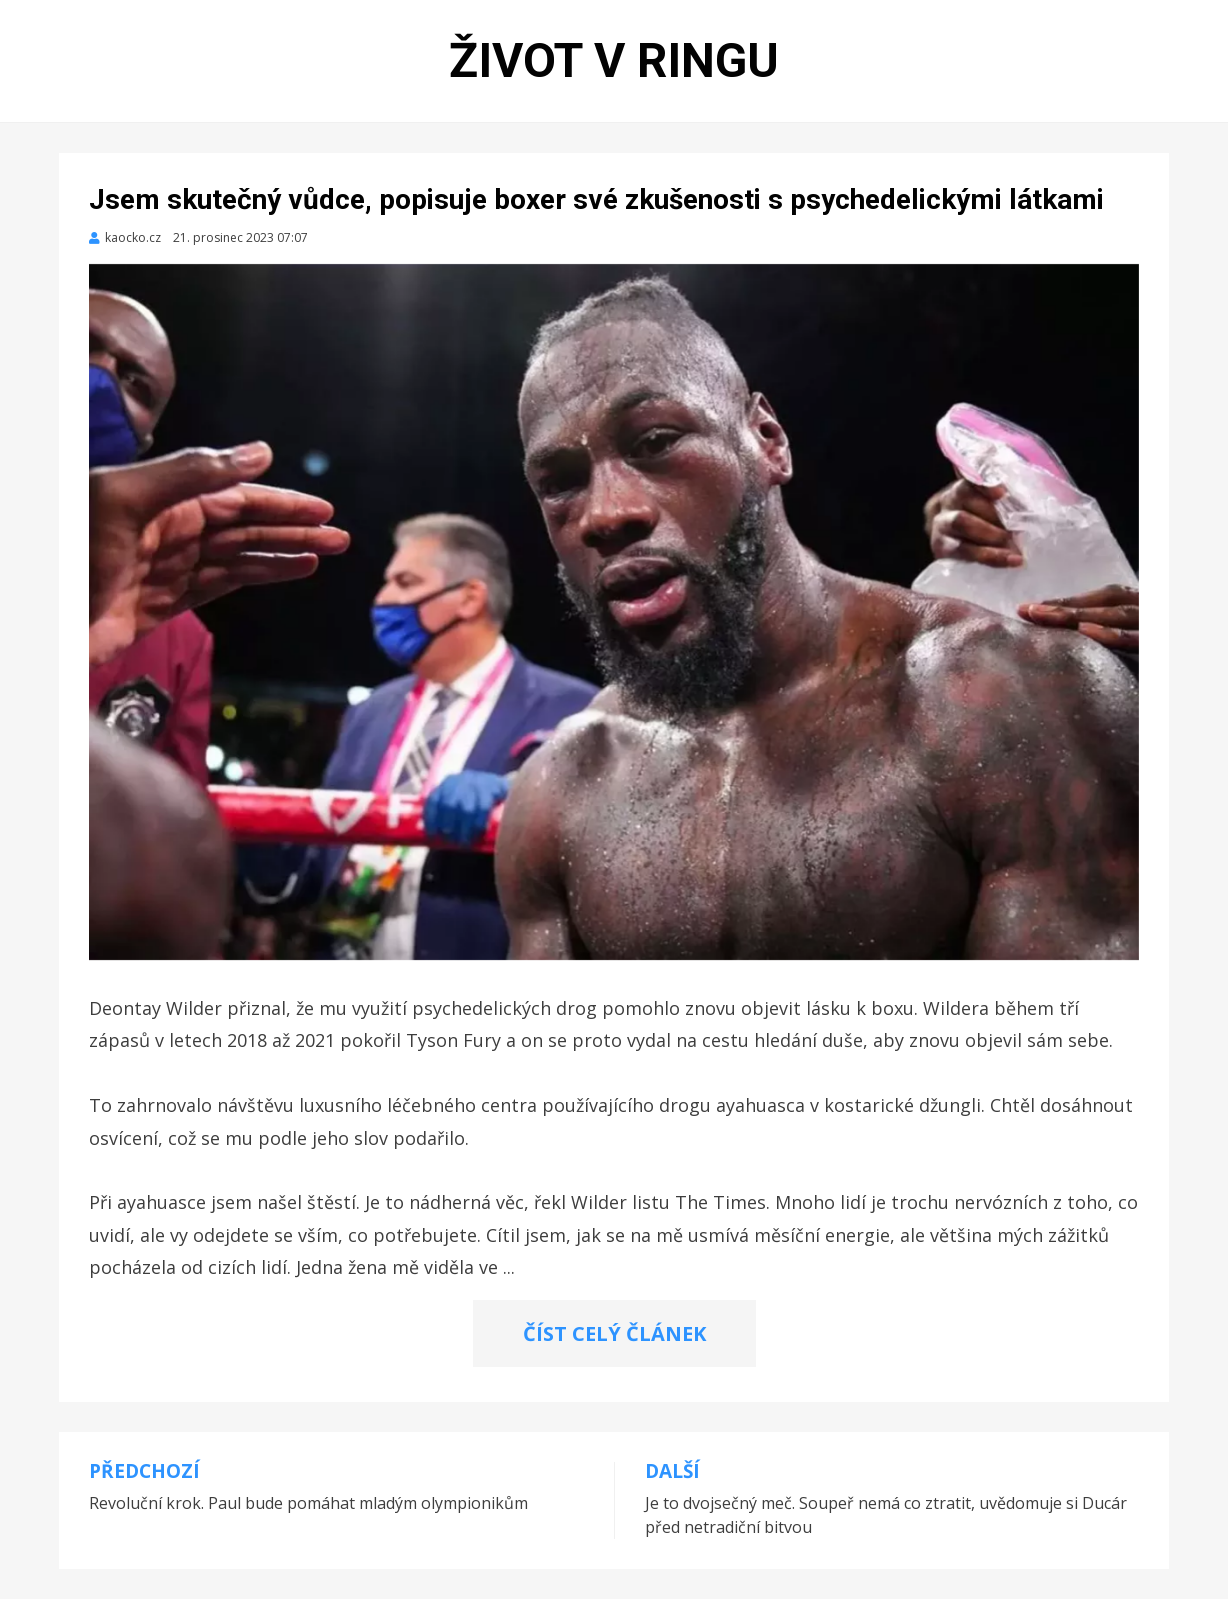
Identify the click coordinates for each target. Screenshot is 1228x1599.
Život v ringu (614, 60)
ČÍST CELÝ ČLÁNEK (614, 1333)
